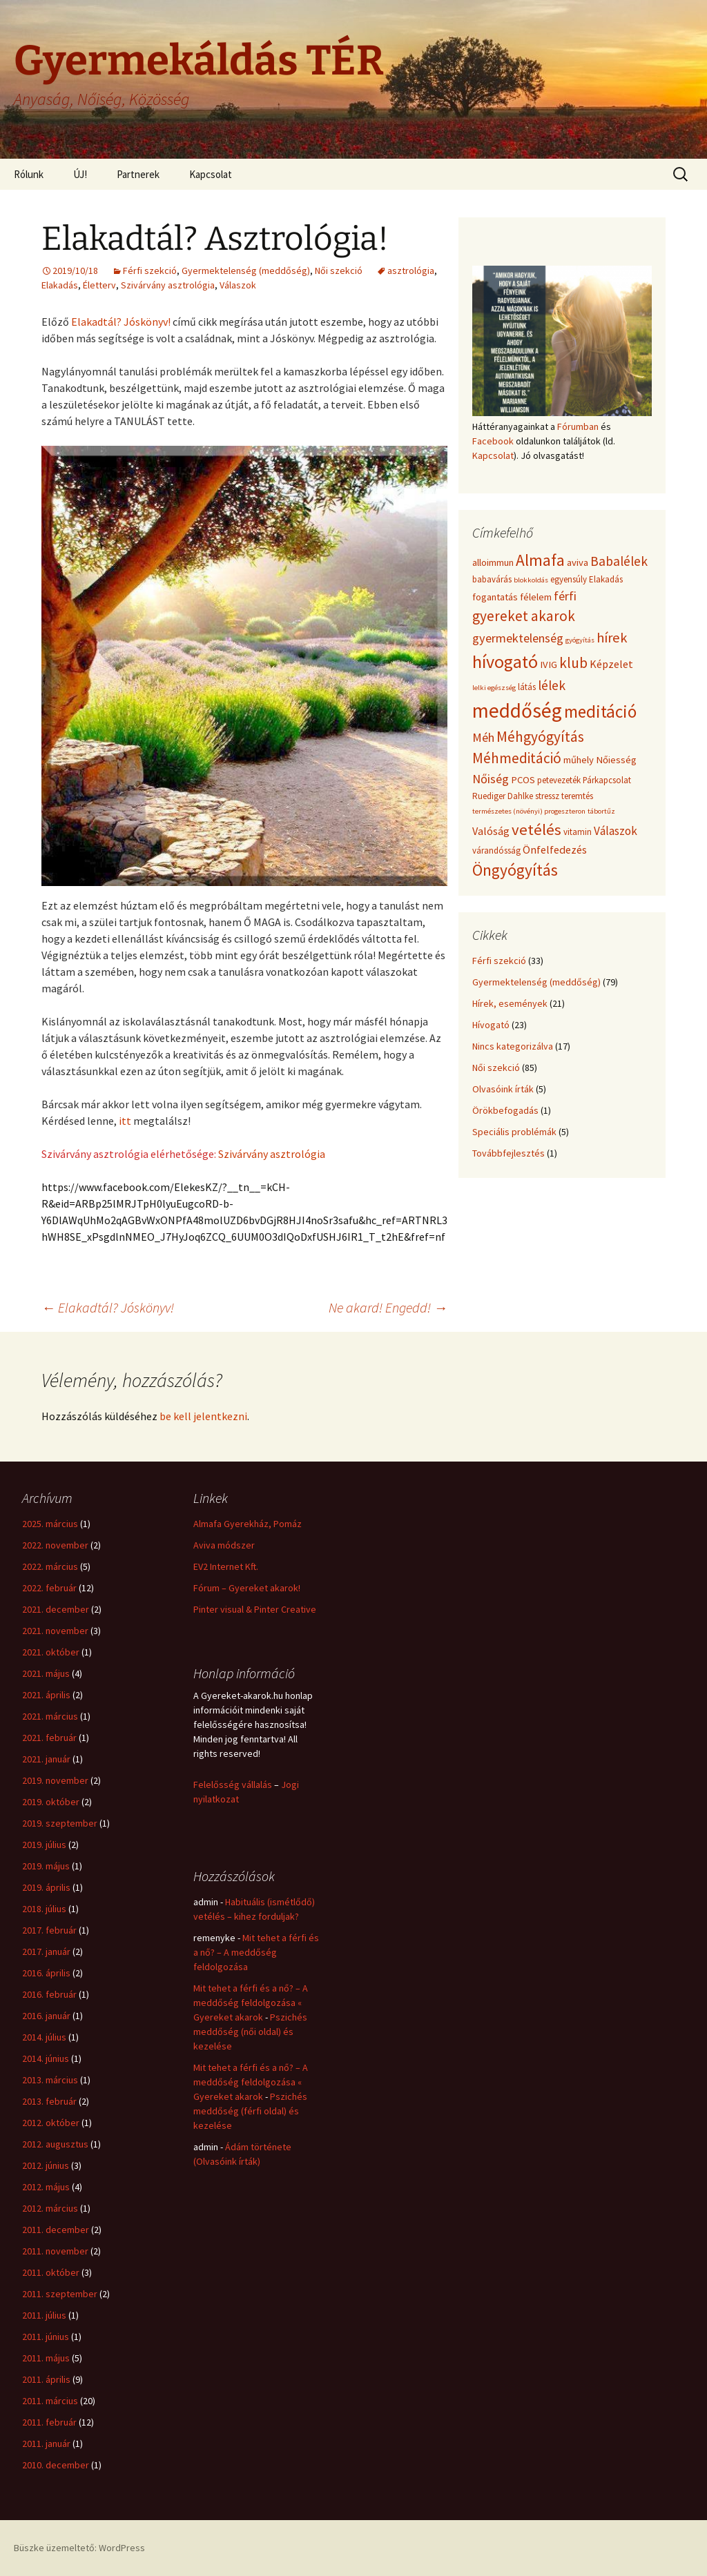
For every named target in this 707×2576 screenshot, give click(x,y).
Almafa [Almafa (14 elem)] (540, 560)
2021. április (46, 1695)
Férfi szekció (150, 270)
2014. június (45, 2058)
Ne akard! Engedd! (388, 1307)
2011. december (55, 2229)
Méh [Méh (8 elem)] (483, 737)
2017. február (49, 1930)
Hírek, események (510, 1003)
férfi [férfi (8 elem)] (565, 596)
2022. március (50, 1566)
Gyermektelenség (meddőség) (246, 270)
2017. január (46, 1951)
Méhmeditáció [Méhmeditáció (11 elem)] (516, 758)
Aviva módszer (224, 1545)
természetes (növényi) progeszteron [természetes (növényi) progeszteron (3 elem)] (528, 811)
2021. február (49, 1737)
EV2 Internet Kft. (225, 1566)
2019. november (55, 1780)
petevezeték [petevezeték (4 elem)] (559, 780)
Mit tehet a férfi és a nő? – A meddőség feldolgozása (256, 1952)
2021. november (55, 1630)
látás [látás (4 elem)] (527, 687)
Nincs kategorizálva (512, 1046)
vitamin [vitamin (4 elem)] (577, 832)
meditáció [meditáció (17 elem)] (600, 711)
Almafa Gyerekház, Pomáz (247, 1523)
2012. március (50, 2208)
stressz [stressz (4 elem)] (547, 796)
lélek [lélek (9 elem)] (551, 685)
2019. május (46, 1866)
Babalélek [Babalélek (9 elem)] (619, 561)
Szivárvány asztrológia (168, 285)
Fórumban (578, 426)
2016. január (46, 2015)
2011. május (46, 2358)
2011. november (55, 2251)
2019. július (44, 1844)
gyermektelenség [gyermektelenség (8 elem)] (517, 638)
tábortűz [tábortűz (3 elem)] (601, 811)
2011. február (49, 2422)
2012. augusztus (55, 2144)
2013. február (49, 2101)
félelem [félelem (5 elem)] (536, 597)
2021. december (55, 1609)
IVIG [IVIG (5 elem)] (548, 664)
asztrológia (410, 270)
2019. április (46, 1887)
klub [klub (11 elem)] (573, 662)
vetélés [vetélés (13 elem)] (536, 829)
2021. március (50, 1716)
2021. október (50, 1652)
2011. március (50, 2401)
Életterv (99, 285)
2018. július (44, 1908)
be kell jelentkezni (203, 1416)
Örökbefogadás (505, 1110)
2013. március (50, 2080)
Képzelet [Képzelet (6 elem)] (611, 664)
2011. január (46, 2443)
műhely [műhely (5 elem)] (578, 760)
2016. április (46, 1973)
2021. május (46, 1673)
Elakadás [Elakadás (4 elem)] (606, 579)
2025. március (50, 1523)
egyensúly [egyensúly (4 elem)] (568, 579)
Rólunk (28, 174)
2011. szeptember (59, 2294)
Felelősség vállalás (232, 1784)
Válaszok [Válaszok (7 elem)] (615, 830)
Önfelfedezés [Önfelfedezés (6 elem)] (555, 849)
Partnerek (138, 174)
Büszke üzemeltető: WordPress (79, 2547)
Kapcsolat (210, 174)
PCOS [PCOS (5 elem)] (523, 780)
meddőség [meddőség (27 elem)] (517, 710)
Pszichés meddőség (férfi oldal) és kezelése (250, 2111)
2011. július (44, 2315)
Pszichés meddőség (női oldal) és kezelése (250, 2031)
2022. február (49, 1588)
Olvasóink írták (503, 1089)
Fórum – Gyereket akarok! (246, 1588)
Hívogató (491, 1025)
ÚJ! (80, 174)
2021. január (46, 1759)
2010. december (55, 2465)
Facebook (493, 441)
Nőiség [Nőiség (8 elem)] (490, 779)
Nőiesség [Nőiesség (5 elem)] (616, 760)
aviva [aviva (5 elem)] (577, 562)
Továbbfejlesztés (508, 1153)
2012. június (45, 2165)
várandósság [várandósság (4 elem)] (496, 850)
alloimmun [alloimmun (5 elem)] (493, 562)
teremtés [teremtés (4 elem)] (577, 796)
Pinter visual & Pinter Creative (254, 1609)
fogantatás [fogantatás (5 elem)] (495, 597)
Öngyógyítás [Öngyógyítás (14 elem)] (515, 870)
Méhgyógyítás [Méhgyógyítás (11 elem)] (540, 736)
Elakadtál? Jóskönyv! (121, 321)
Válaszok (238, 285)
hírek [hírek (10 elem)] (612, 638)
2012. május (46, 2187)
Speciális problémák (514, 1131)
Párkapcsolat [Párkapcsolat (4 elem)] (607, 780)
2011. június (45, 2336)
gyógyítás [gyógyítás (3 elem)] (579, 640)
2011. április (46, 2379)
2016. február (49, 1994)
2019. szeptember (59, 1823)
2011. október (50, 2272)
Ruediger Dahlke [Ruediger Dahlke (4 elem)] (502, 796)
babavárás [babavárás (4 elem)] (492, 579)
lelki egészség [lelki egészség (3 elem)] (494, 687)
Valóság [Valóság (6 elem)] (491, 831)
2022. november (55, 1545)
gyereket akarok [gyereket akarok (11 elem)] (523, 616)
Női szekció (338, 270)
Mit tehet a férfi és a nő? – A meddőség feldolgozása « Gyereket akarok (250, 2002)
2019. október (50, 1802)
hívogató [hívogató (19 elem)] (505, 661)
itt (126, 1121)
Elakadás (59, 285)
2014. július (44, 2037)
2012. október (50, 2122)
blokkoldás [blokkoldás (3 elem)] (531, 580)
